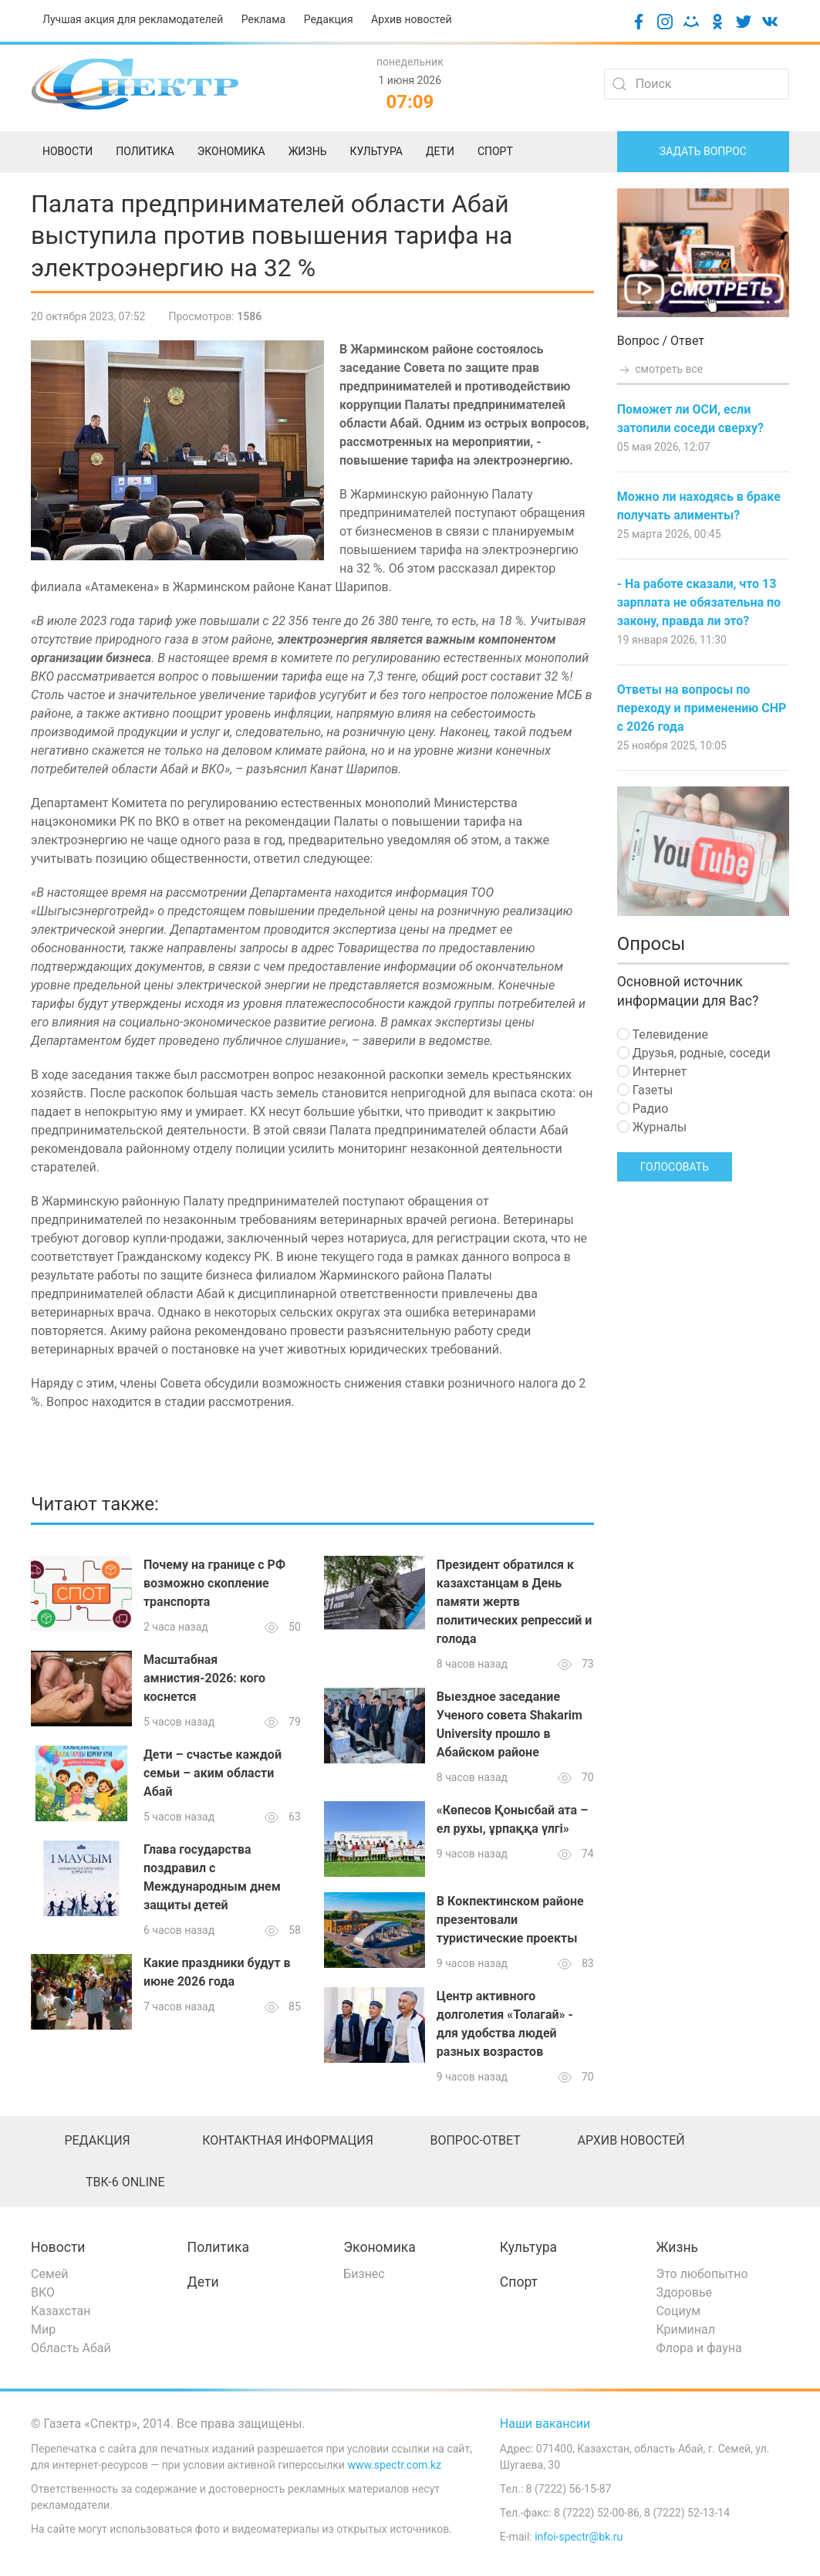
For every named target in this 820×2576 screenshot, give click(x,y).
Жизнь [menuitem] (308, 151)
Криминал (685, 2329)
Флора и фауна (698, 2348)
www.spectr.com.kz (394, 2465)
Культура (528, 2247)
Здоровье (684, 2292)
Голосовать (674, 1167)
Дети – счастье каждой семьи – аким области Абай (212, 1773)
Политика (218, 2247)
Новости (58, 2247)
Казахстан (60, 2311)
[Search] (696, 84)
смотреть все (660, 369)
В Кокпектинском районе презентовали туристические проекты (510, 1920)
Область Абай (71, 2348)
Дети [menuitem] (440, 151)
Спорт (519, 2282)
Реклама (263, 19)
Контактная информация (287, 2140)
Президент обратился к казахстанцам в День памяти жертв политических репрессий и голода (514, 1601)
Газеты (645, 1090)
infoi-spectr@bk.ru (579, 2536)
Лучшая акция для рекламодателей (132, 19)
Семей (49, 2274)
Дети (203, 2282)
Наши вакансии (545, 2423)
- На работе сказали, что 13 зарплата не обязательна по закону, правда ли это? (699, 602)
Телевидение (662, 1034)
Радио (643, 1108)
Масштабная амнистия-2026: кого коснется (204, 1678)
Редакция (328, 19)
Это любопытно (701, 2274)
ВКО (43, 2292)
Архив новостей (411, 19)
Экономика (379, 2247)
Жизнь (677, 2247)
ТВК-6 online (125, 2182)
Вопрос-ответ (475, 2140)
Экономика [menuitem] (231, 151)
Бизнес (364, 2274)
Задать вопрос (703, 151)
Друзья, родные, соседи (694, 1053)
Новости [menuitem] (67, 151)
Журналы (652, 1127)
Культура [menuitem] (375, 151)
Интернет (652, 1071)
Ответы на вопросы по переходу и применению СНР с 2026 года (702, 708)
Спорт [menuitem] (495, 151)
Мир (43, 2329)
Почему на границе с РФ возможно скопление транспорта (214, 1583)
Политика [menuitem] (145, 151)
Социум (678, 2311)
